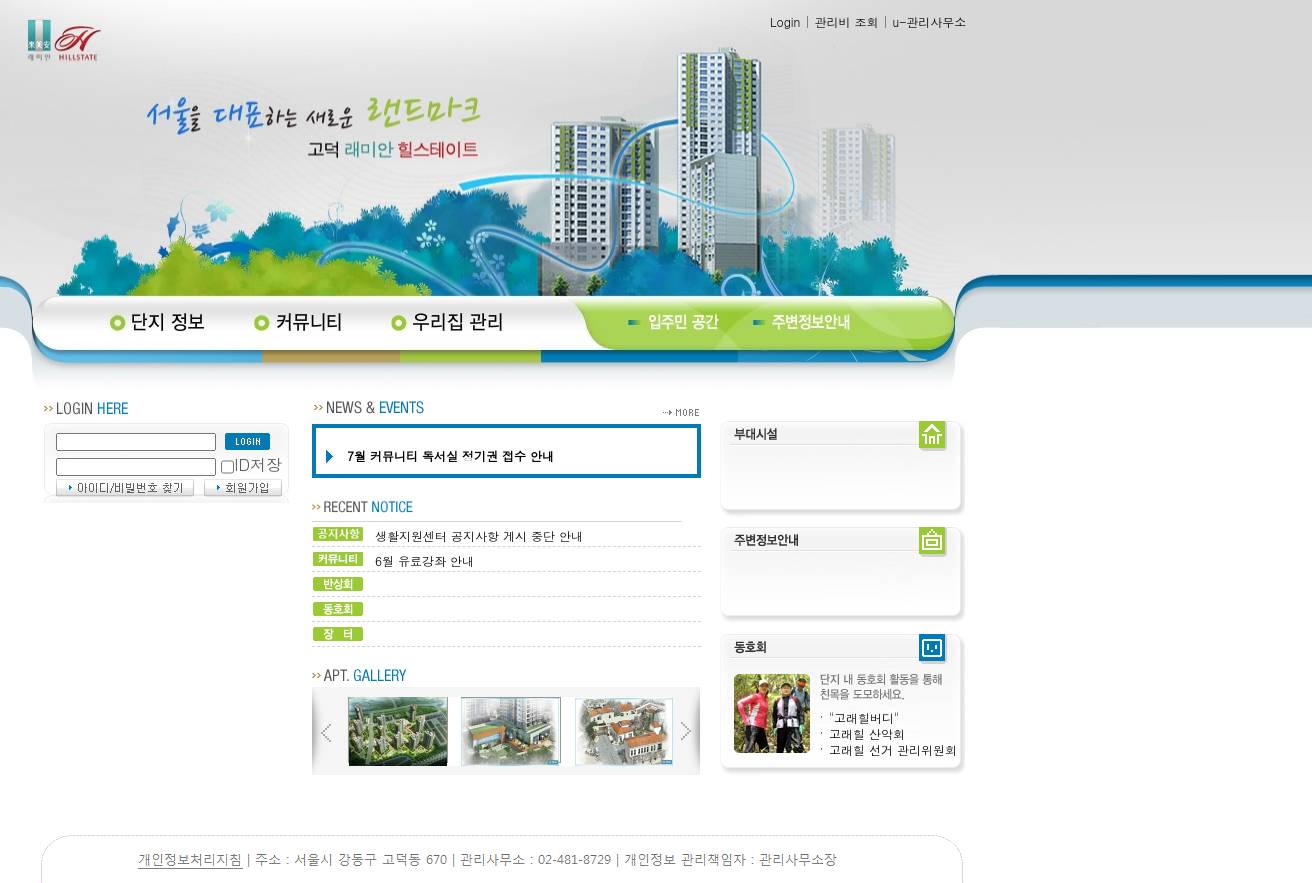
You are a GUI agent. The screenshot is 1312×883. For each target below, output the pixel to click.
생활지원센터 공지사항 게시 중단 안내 (479, 535)
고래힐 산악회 (867, 733)
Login (785, 21)
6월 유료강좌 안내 (424, 560)
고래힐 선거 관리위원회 (893, 749)
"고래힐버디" (864, 717)
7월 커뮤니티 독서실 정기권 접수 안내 (450, 455)
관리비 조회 (846, 21)
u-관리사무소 (929, 21)
